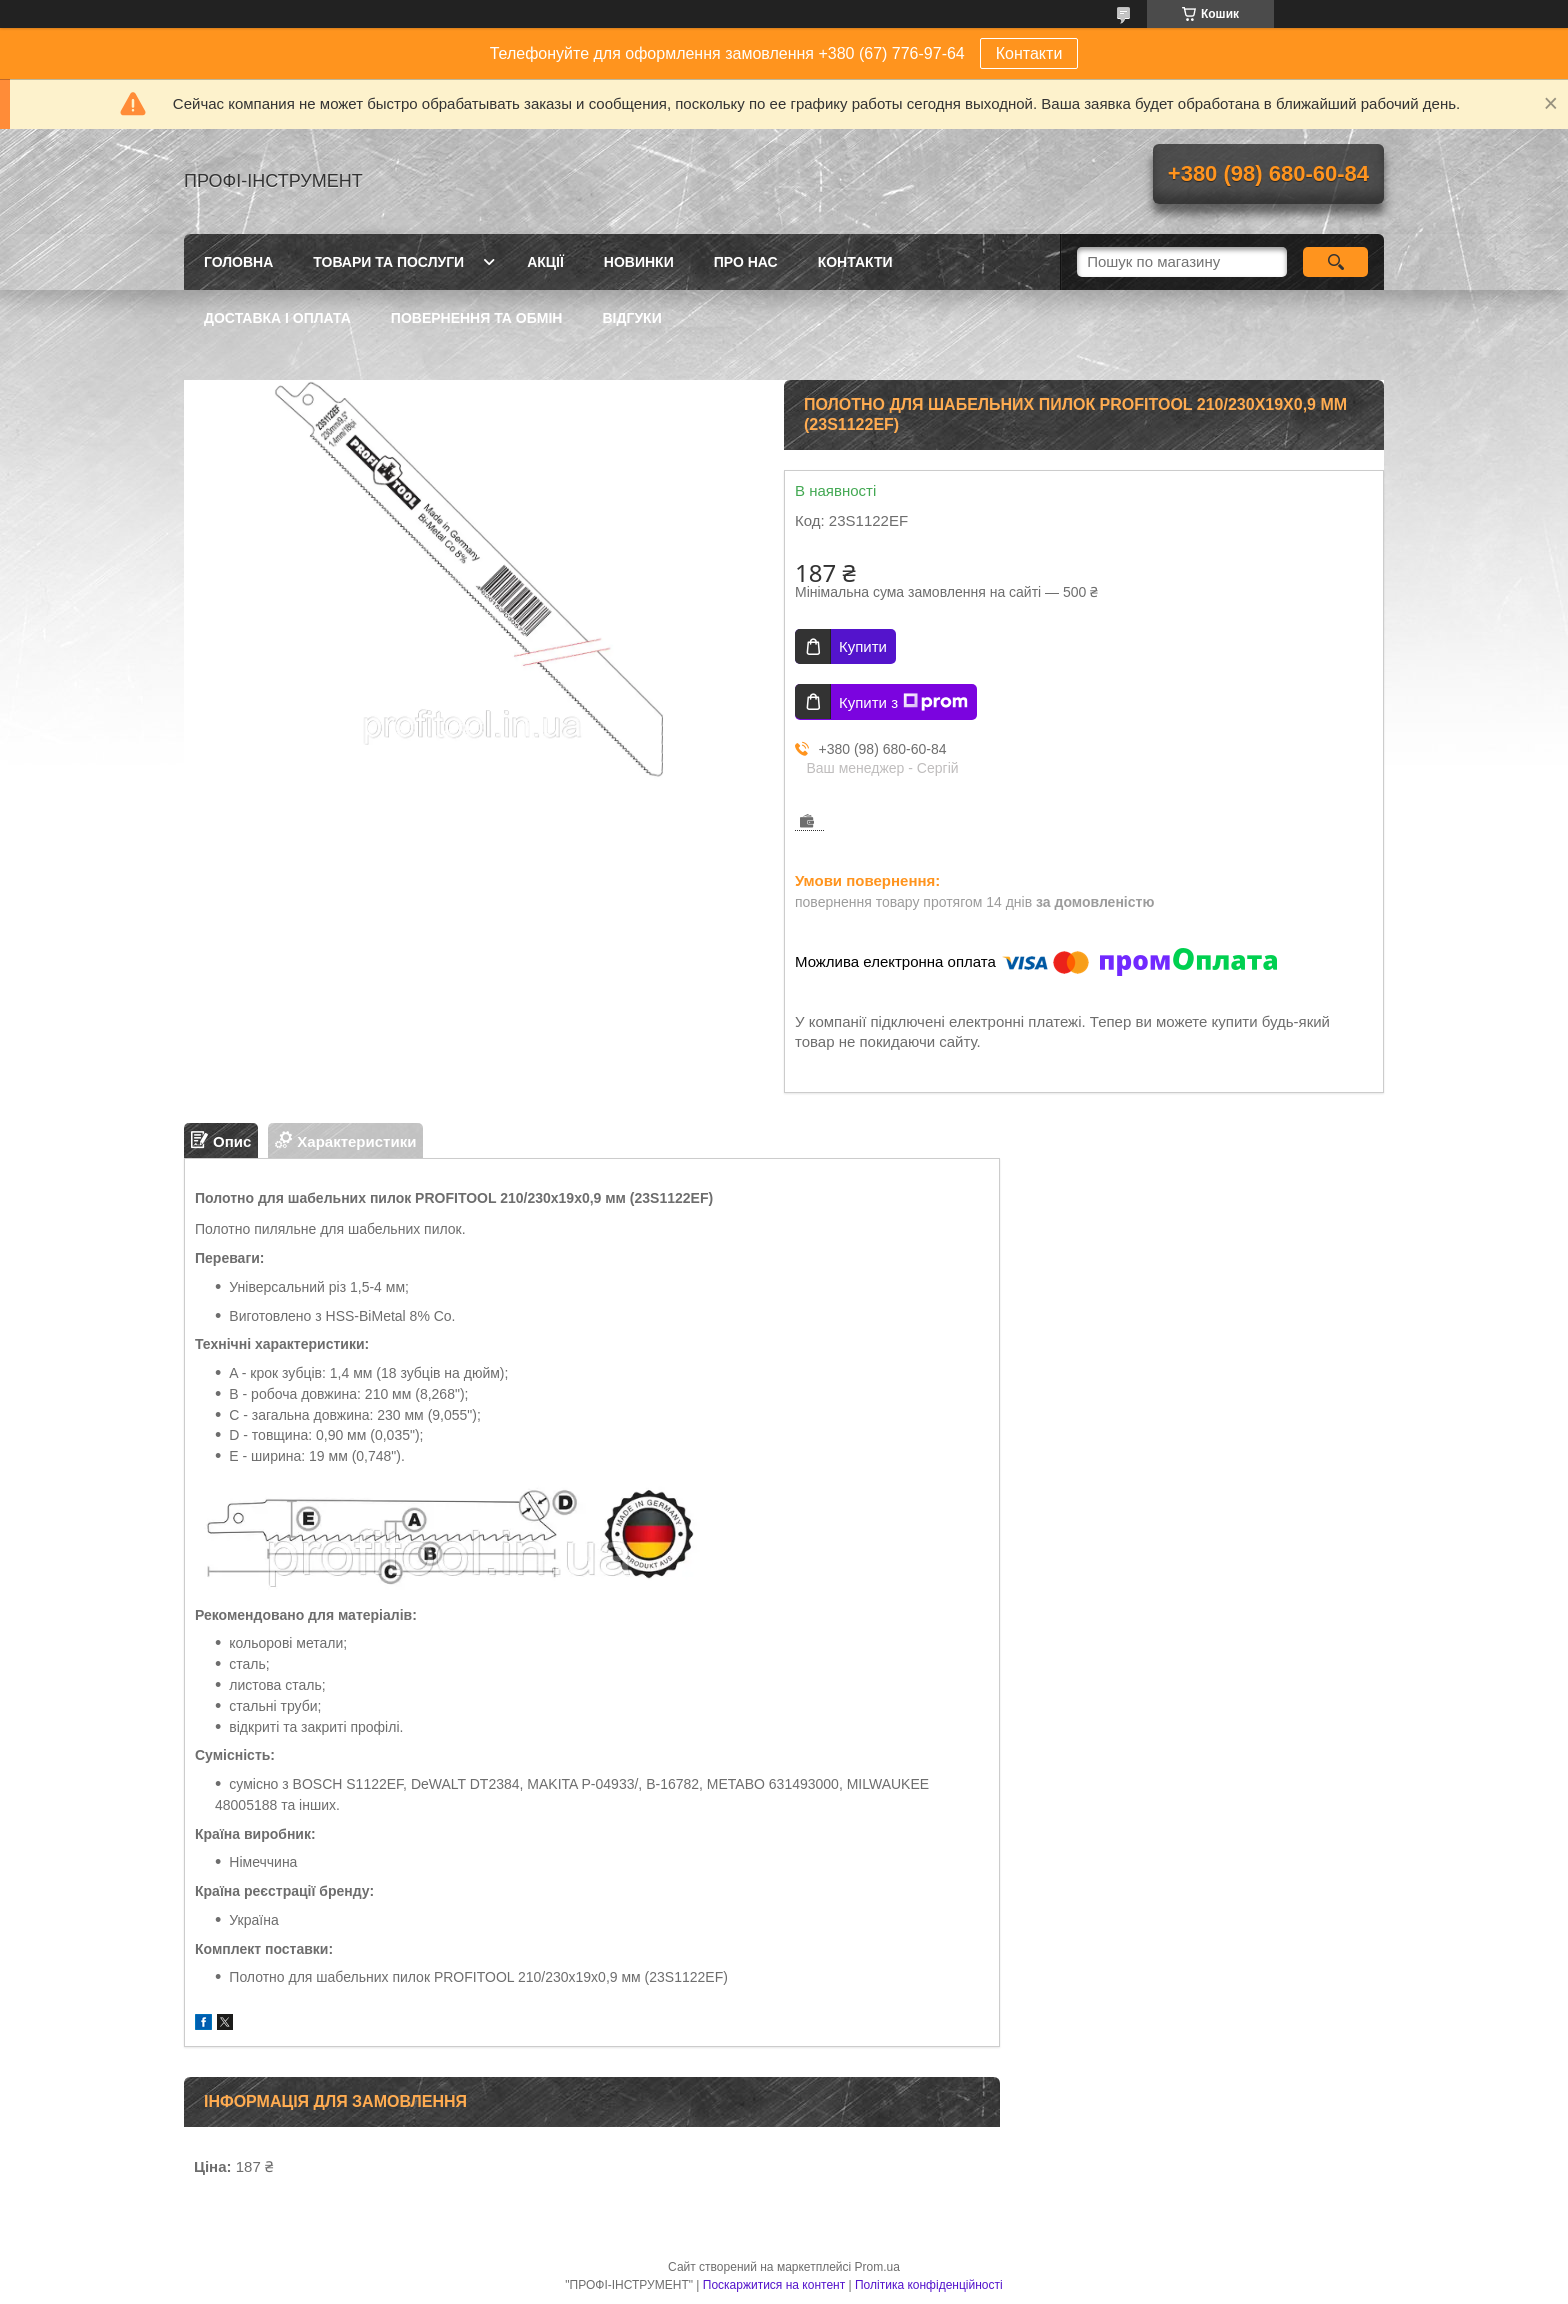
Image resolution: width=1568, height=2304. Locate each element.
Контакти (1029, 53)
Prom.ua (877, 2267)
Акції (545, 262)
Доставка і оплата (277, 318)
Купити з (903, 702)
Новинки (639, 262)
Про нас (746, 262)
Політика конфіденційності (929, 2285)
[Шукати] (1335, 262)
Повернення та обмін (477, 318)
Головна (238, 262)
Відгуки (631, 318)
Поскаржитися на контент (774, 2285)
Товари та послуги (388, 262)
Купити (863, 646)
